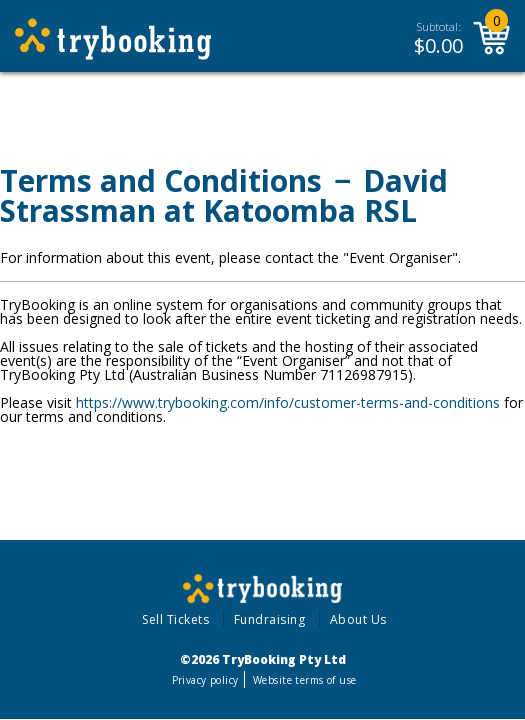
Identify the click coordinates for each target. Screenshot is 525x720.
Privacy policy (205, 680)
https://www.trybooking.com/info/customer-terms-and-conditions (288, 402)
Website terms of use (304, 680)
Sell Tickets (175, 619)
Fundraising (270, 619)
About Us (358, 619)
